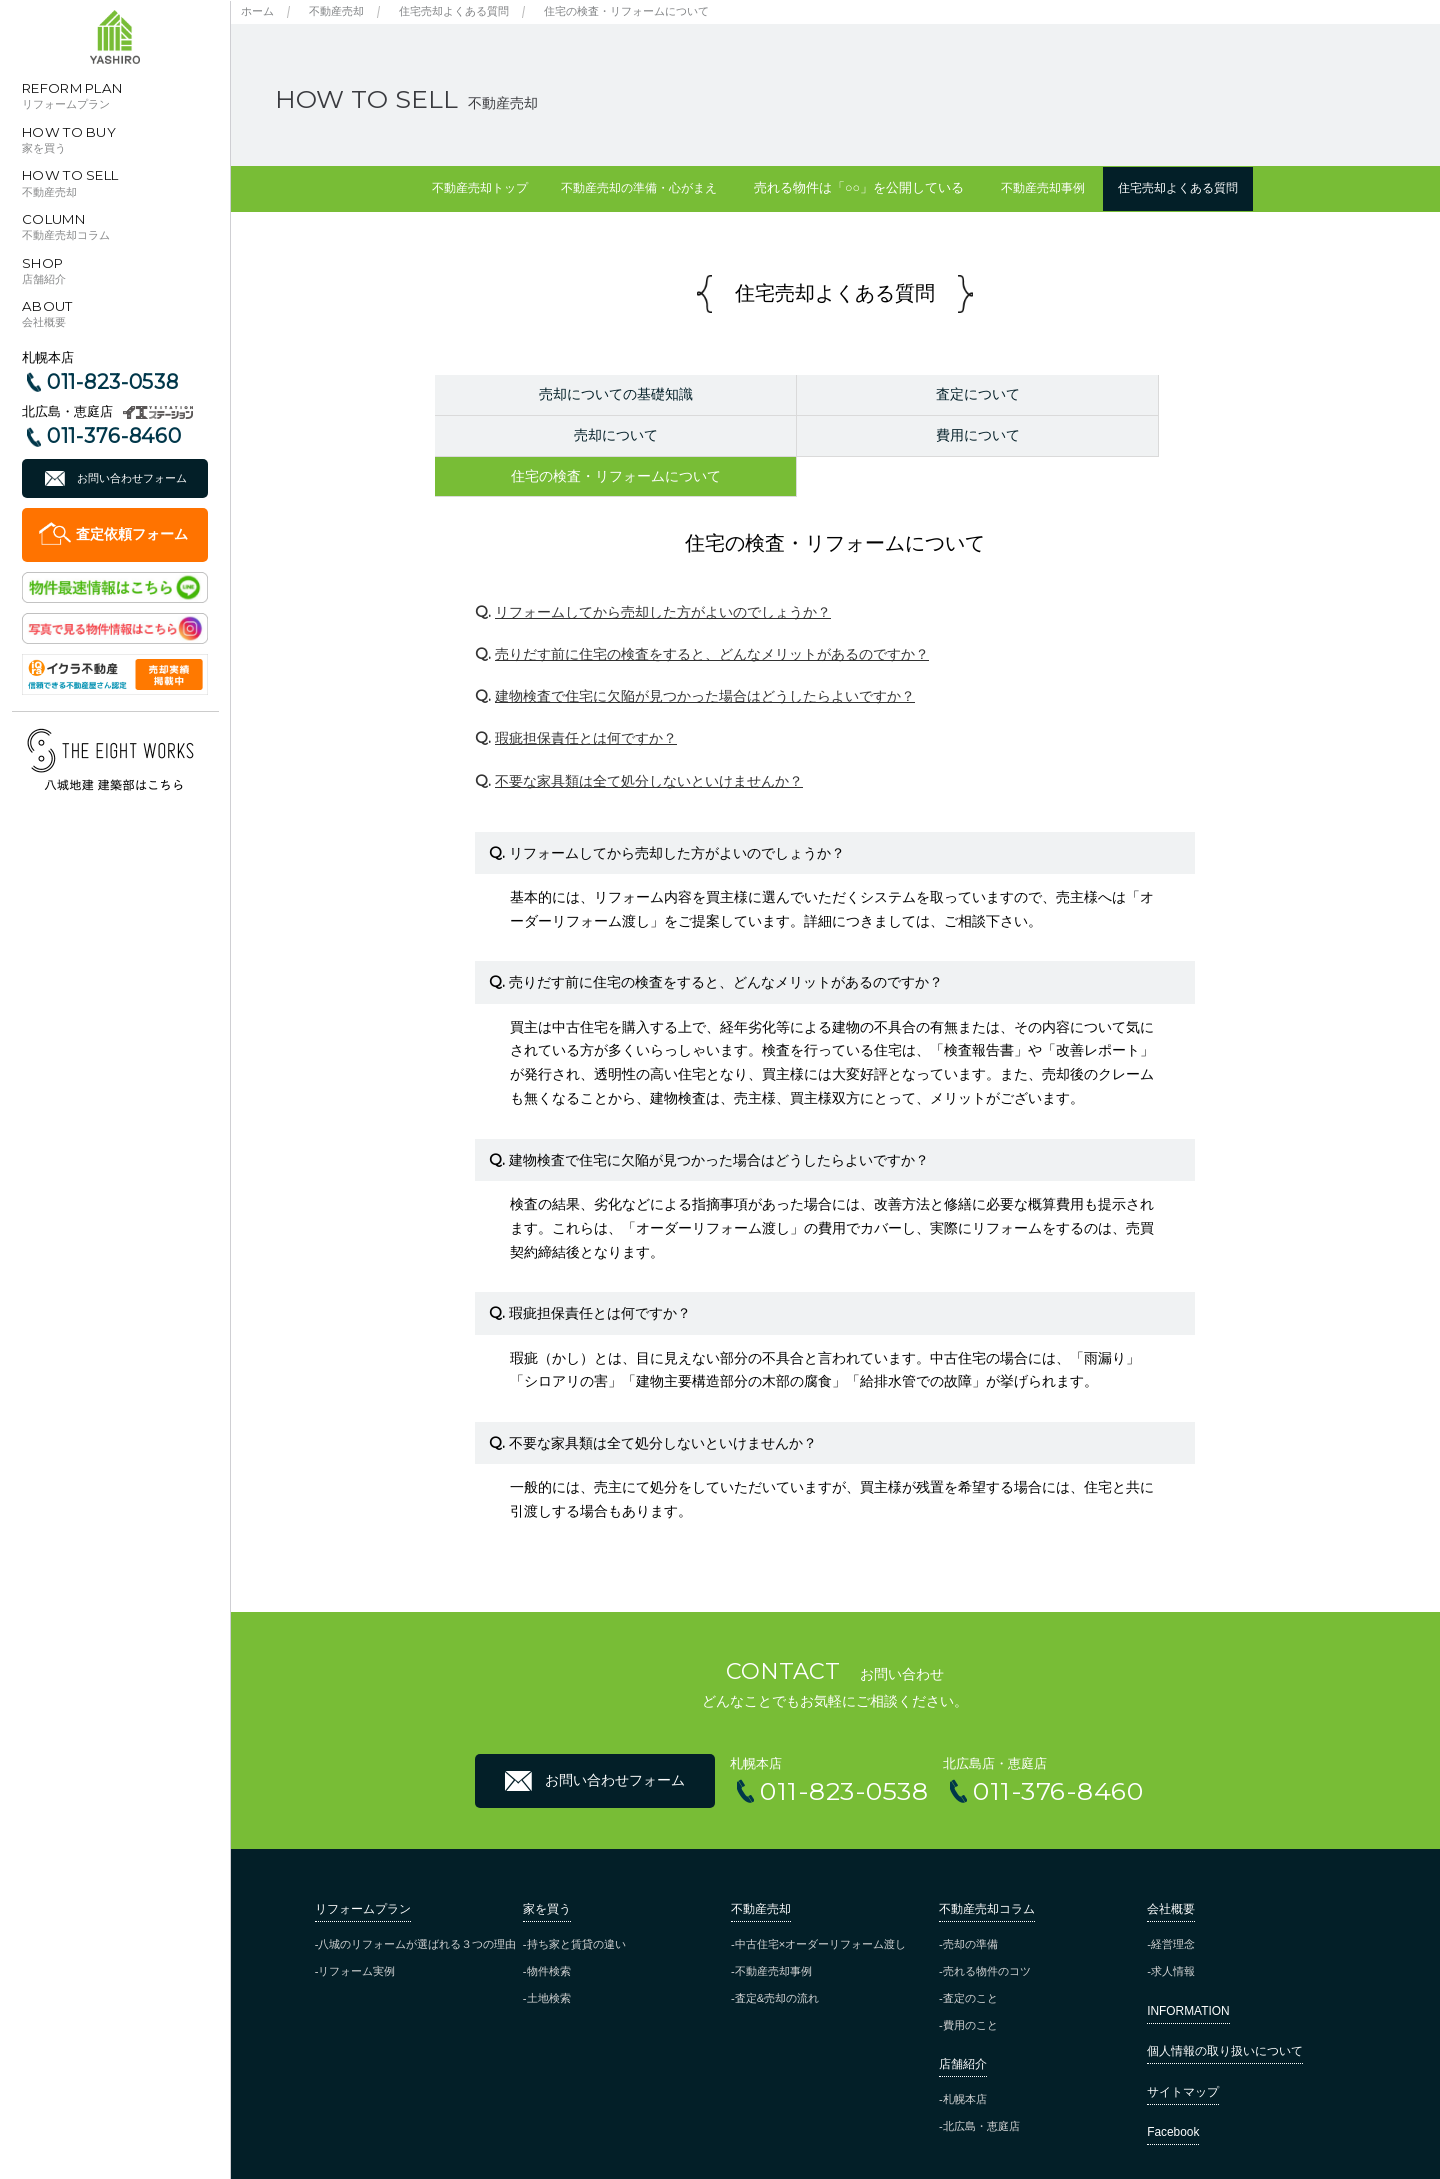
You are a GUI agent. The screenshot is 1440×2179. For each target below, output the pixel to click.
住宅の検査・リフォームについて (626, 11)
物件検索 (549, 1930)
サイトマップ (1183, 2051)
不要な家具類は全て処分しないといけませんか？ (649, 740)
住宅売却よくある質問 (454, 11)
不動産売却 (336, 11)
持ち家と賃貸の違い (576, 1903)
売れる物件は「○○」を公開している (861, 188)
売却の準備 (970, 1903)
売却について (1100, 394)
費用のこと (970, 1984)
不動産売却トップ (455, 188)
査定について (834, 394)
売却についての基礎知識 (568, 394)
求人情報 (1173, 1930)
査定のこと (970, 1957)
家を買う (547, 1868)
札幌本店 (965, 2059)
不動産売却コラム (987, 1868)
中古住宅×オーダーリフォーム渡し (821, 1903)
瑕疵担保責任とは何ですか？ (586, 698)
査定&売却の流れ (777, 1957)
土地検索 (549, 1957)
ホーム (257, 11)
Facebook (1173, 2091)
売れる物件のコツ (987, 1930)
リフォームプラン (363, 1868)
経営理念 (1173, 1903)
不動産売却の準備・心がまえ (631, 188)
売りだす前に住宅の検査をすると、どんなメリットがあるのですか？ (712, 613)
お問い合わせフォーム (132, 478)
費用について (568, 435)
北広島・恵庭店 (981, 2086)
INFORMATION (1188, 1970)
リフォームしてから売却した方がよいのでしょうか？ (663, 571)
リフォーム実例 (356, 1930)
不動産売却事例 (1051, 188)
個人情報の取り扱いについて (1225, 2011)
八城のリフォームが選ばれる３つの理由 (417, 1903)
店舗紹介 (963, 2023)
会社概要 (1171, 1868)
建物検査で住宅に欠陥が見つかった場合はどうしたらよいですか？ (705, 655)
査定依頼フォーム (132, 534)
